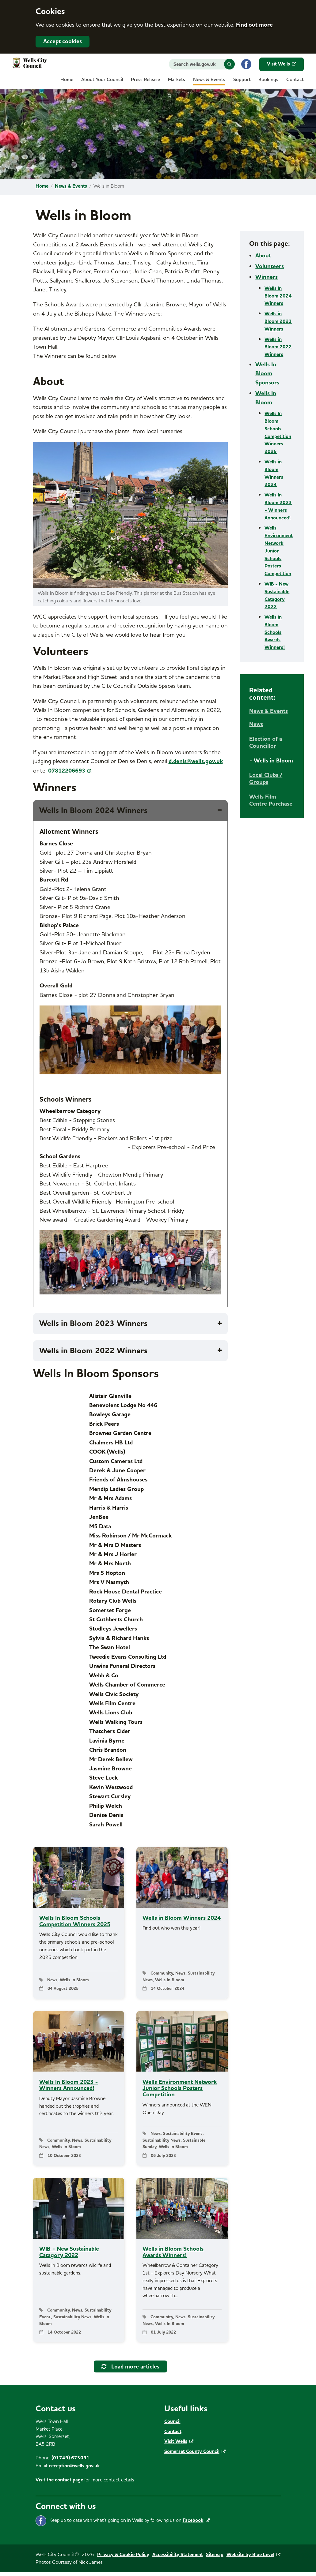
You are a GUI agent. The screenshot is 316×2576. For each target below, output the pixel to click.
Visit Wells (281, 64)
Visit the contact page (59, 2483)
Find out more (254, 25)
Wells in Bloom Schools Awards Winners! (275, 632)
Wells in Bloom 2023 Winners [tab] (94, 1324)
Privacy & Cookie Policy (123, 2558)
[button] (229, 64)
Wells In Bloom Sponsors (267, 374)
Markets (176, 80)
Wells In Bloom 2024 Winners (278, 296)
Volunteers (269, 266)
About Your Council (102, 80)
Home (66, 80)
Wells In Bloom (265, 397)
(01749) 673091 (70, 2461)
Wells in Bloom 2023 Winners (278, 321)
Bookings (268, 80)
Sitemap (214, 2558)
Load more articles (130, 2370)
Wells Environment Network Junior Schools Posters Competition (279, 551)
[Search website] (202, 64)
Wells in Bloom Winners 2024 (274, 473)
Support (242, 80)
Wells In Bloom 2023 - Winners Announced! (278, 506)
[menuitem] (66, 81)
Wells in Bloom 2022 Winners (278, 347)
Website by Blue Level (253, 2558)
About (263, 256)
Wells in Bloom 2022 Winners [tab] (94, 1351)
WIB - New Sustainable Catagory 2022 (277, 595)
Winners (266, 277)
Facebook (196, 2524)
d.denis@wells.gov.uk (196, 761)
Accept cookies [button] (62, 41)
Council (172, 2425)
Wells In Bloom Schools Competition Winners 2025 (278, 432)
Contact (295, 80)
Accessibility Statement (177, 2558)
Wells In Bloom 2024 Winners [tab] (95, 810)
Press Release (145, 80)
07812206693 (69, 771)
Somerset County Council (195, 2455)
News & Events (209, 80)
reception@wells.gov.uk (74, 2469)
